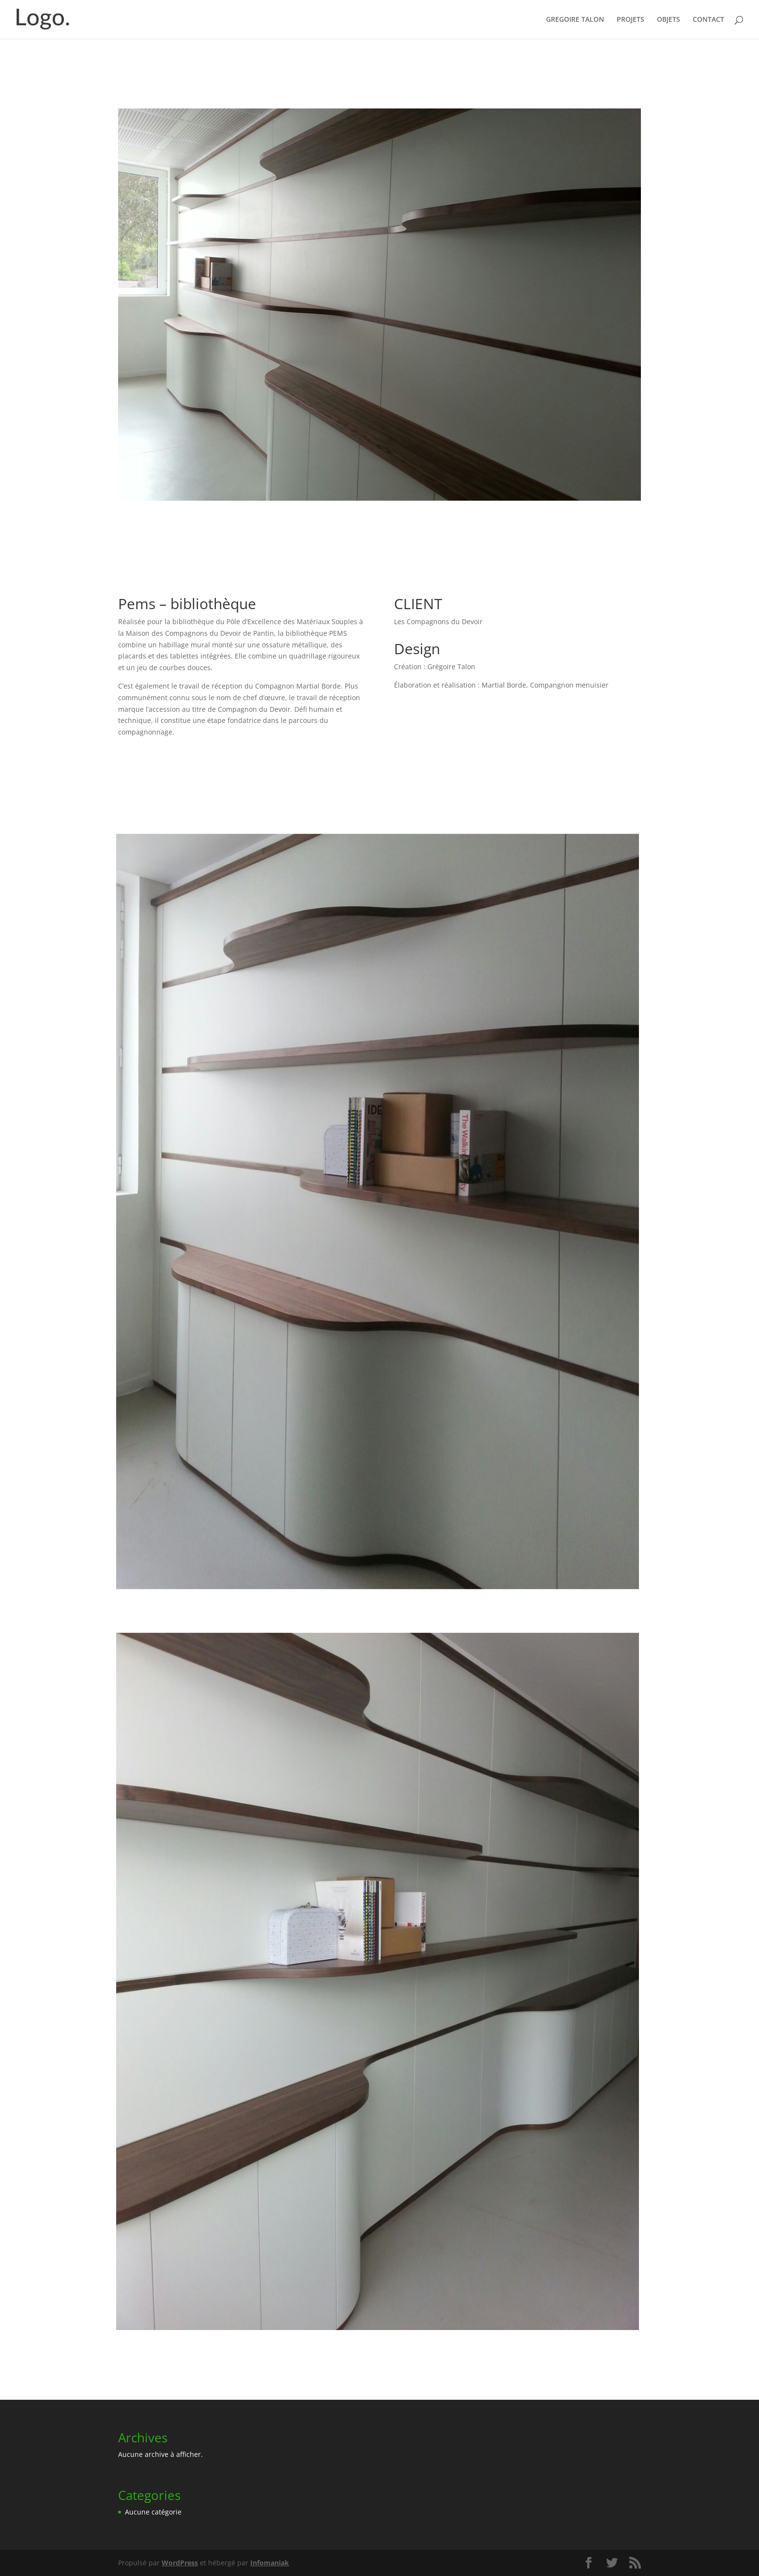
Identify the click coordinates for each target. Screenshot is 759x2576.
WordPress (180, 2562)
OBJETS (668, 20)
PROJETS (630, 20)
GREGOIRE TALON (575, 20)
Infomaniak (269, 2562)
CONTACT (708, 20)
